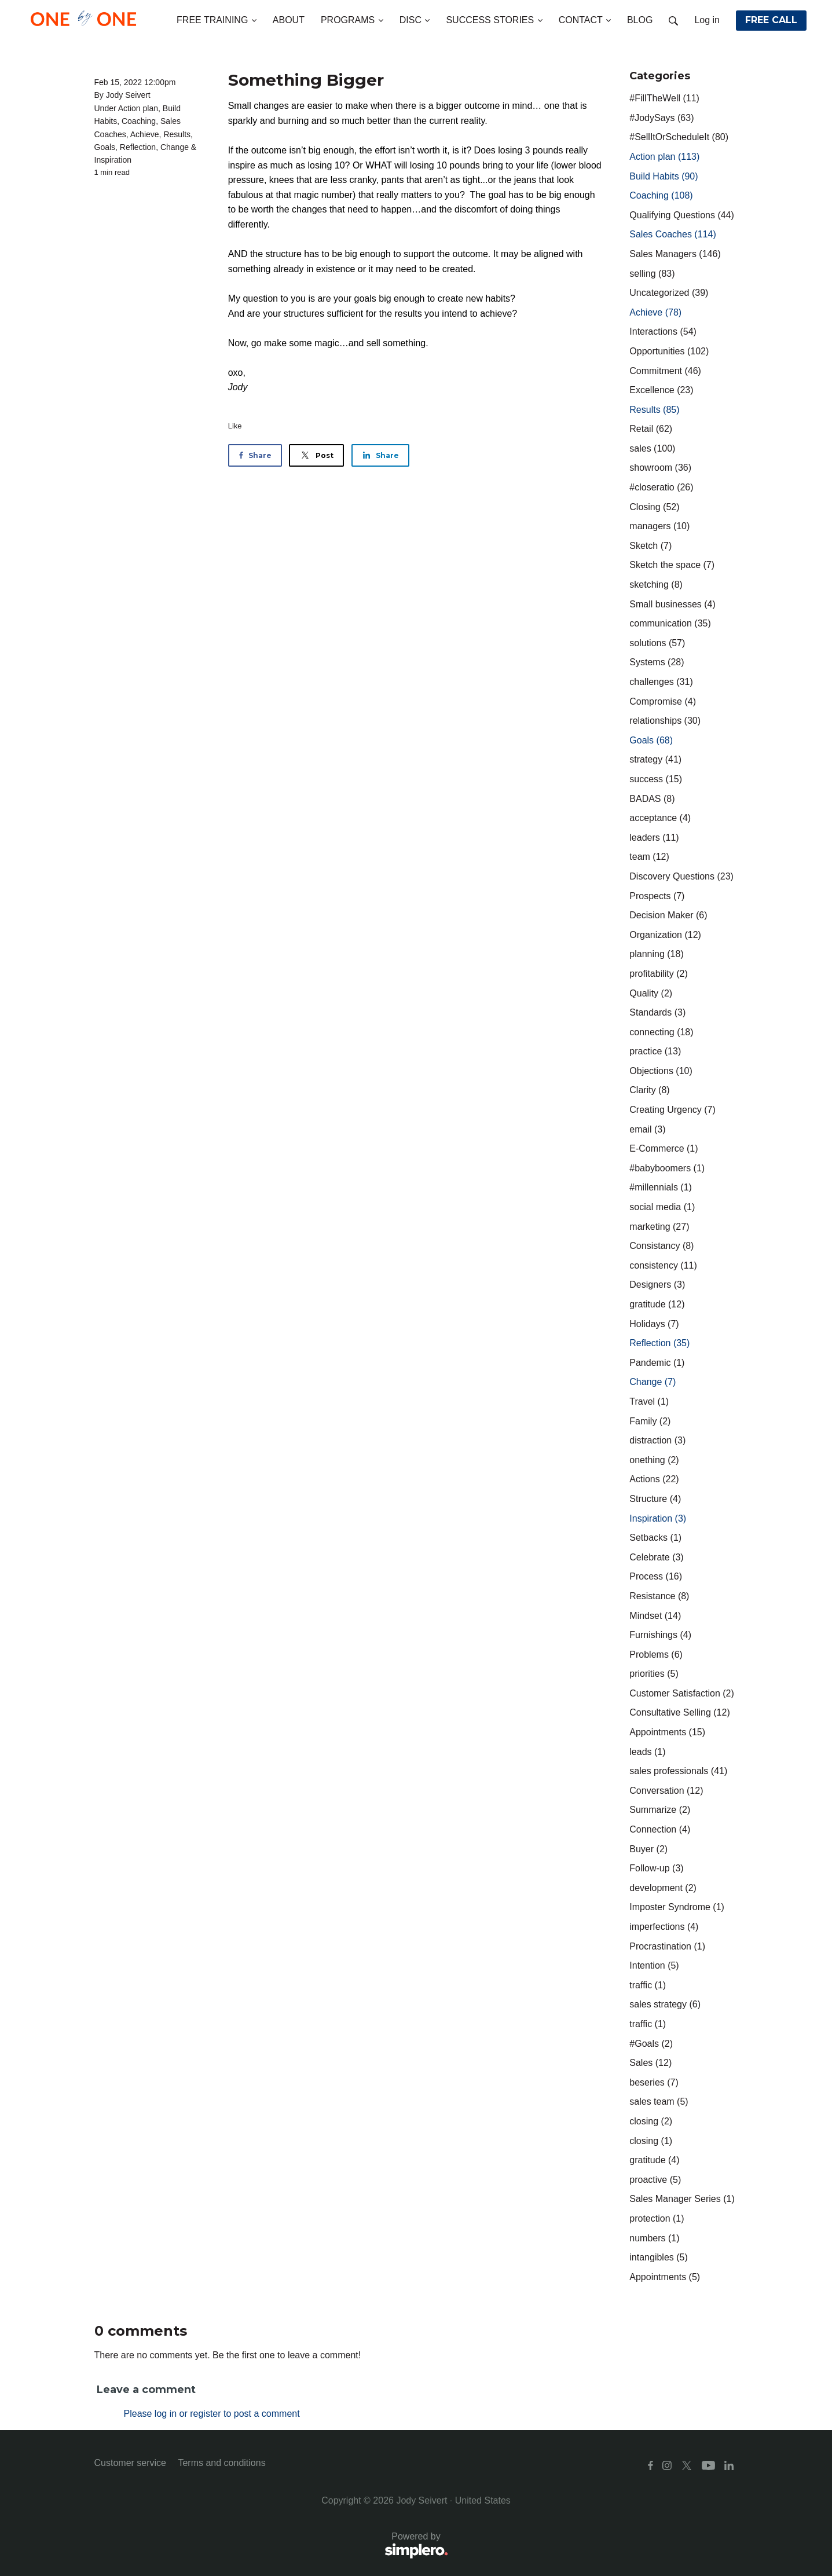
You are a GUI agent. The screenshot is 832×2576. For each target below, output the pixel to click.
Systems (656, 662)
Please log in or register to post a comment (212, 2414)
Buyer (648, 1849)
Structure (655, 1499)
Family (649, 1421)
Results (176, 134)
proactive (655, 2180)
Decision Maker (668, 915)
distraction (657, 1440)
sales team (658, 2101)
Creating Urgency (672, 1110)
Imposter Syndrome (676, 1907)
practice (655, 1051)
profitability (658, 974)
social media (662, 1207)
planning (656, 954)
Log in (707, 20)
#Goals (651, 2044)
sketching (656, 584)
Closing (654, 507)
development (663, 1888)
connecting (661, 1032)
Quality (650, 993)
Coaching (139, 121)
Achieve (144, 134)
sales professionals (678, 1771)
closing (650, 2121)
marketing (659, 1227)
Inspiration (113, 159)
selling (652, 274)
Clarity (649, 1090)
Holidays (654, 1324)
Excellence (661, 390)
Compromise (662, 701)
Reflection (138, 147)
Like (235, 426)
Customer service (130, 2463)
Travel (649, 1401)
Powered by (271, 2546)
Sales (650, 2063)
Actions (654, 1479)
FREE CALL (771, 19)
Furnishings (660, 1635)
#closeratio (661, 487)
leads (647, 1752)
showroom (660, 467)
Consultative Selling (679, 1712)
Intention (654, 1965)
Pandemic (656, 1363)
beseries (653, 2082)
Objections (660, 1071)
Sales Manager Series (681, 2199)
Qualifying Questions (681, 215)
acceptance (660, 818)
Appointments (667, 1732)
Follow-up (656, 1868)
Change (174, 147)
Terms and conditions (221, 2463)
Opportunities (669, 351)
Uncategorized (668, 293)
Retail (650, 429)
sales (652, 448)
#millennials (660, 1187)
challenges (660, 682)
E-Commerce (663, 1148)
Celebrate (656, 1557)
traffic (647, 1985)
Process (655, 1576)
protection (656, 2218)
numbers (654, 2238)
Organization (665, 935)
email (647, 1129)
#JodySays (661, 118)
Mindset (655, 1616)
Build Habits (663, 176)
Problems (656, 1654)
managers (659, 526)
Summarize (659, 1810)
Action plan (138, 108)
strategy (655, 759)
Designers (657, 1284)
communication (670, 623)
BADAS (652, 799)
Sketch (650, 546)
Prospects (656, 896)
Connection (659, 1829)
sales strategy (665, 2004)
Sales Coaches (672, 234)
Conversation (666, 1790)
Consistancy (661, 1246)
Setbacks (655, 1537)
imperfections (663, 1927)
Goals (105, 147)
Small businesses (672, 604)
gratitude (656, 1304)
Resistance (659, 1596)
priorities (653, 1674)
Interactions (663, 331)
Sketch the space (671, 565)
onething (654, 1460)
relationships (665, 720)
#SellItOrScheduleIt (678, 137)
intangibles (658, 2257)
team (649, 857)
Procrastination (667, 1946)
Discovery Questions (681, 876)
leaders (654, 837)
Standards (657, 1012)
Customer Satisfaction (681, 1693)
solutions (657, 643)
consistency (663, 1265)
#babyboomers (667, 1168)
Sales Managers (674, 254)
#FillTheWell (664, 98)
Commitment (665, 371)
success (655, 779)
